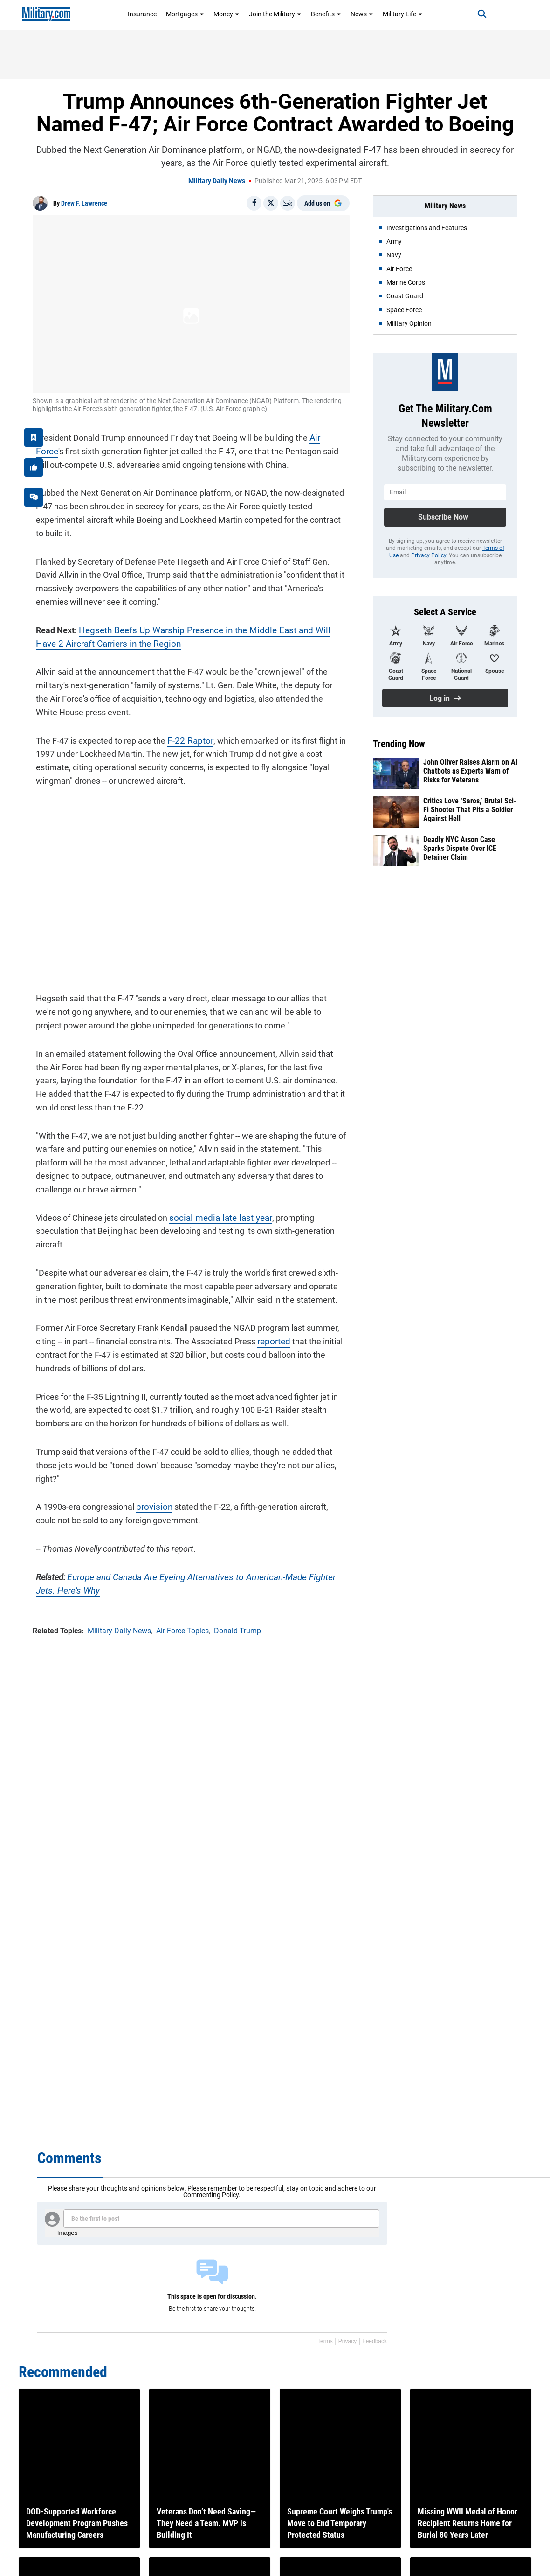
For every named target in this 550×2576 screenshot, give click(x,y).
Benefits (326, 14)
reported (270, 1328)
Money (226, 14)
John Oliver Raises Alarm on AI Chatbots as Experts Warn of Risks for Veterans (470, 771)
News (362, 14)
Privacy (347, 2341)
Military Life (403, 14)
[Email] (287, 203)
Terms (325, 2341)
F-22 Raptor (185, 737)
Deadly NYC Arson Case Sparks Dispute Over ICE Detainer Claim (459, 848)
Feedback (374, 2341)
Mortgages (185, 14)
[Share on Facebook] (254, 203)
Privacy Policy (428, 555)
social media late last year (213, 1218)
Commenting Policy (211, 2195)
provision (149, 1494)
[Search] (473, 14)
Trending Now (399, 743)
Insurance (142, 14)
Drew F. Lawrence (84, 203)
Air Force (322, 434)
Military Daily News (216, 181)
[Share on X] (270, 203)
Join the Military (275, 14)
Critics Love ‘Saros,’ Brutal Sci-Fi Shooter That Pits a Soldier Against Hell (469, 809)
